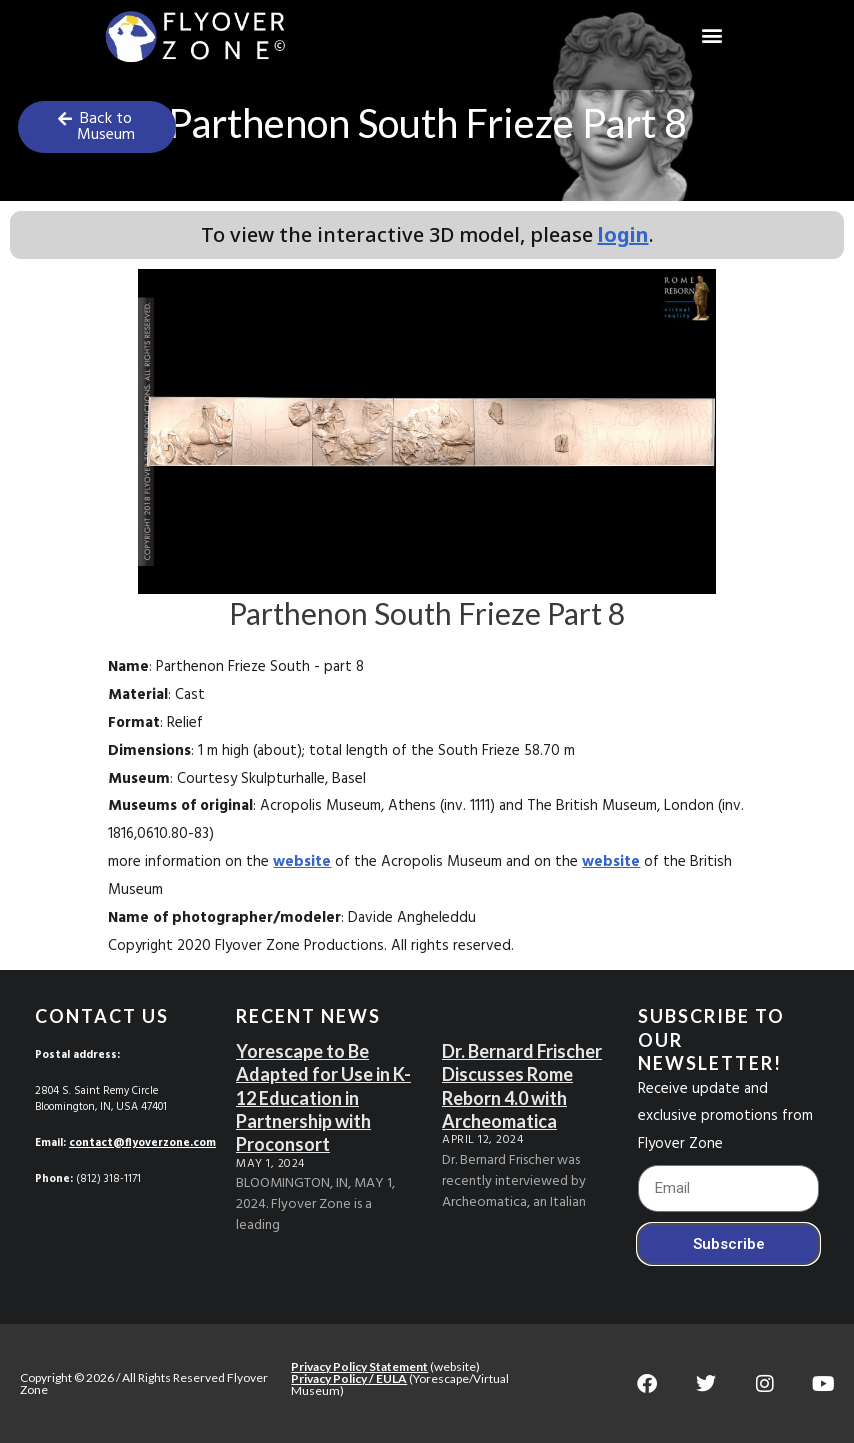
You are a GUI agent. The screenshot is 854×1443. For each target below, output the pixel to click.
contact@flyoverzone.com (142, 1143)
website (302, 862)
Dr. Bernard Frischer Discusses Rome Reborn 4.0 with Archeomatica (522, 1086)
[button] (712, 35)
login (623, 234)
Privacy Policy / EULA (349, 1378)
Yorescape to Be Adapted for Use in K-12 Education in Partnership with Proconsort (323, 1098)
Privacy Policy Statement (359, 1366)
